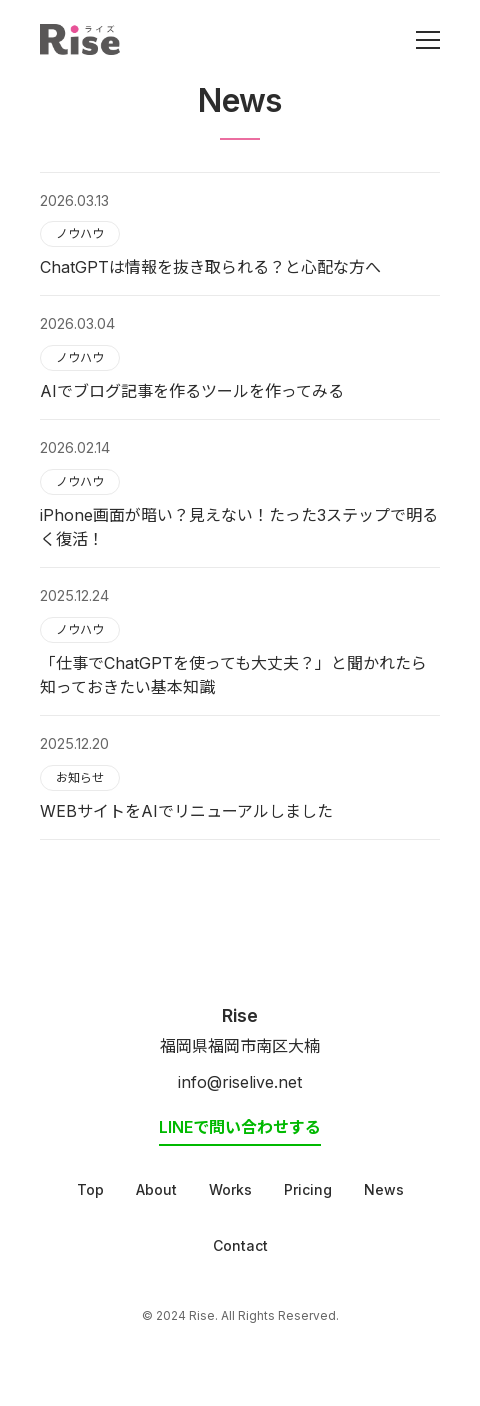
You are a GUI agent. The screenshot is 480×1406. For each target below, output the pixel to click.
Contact (240, 1245)
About (156, 1189)
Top (90, 1189)
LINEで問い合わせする (240, 1127)
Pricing (308, 1189)
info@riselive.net (240, 1082)
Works (230, 1189)
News (384, 1189)
